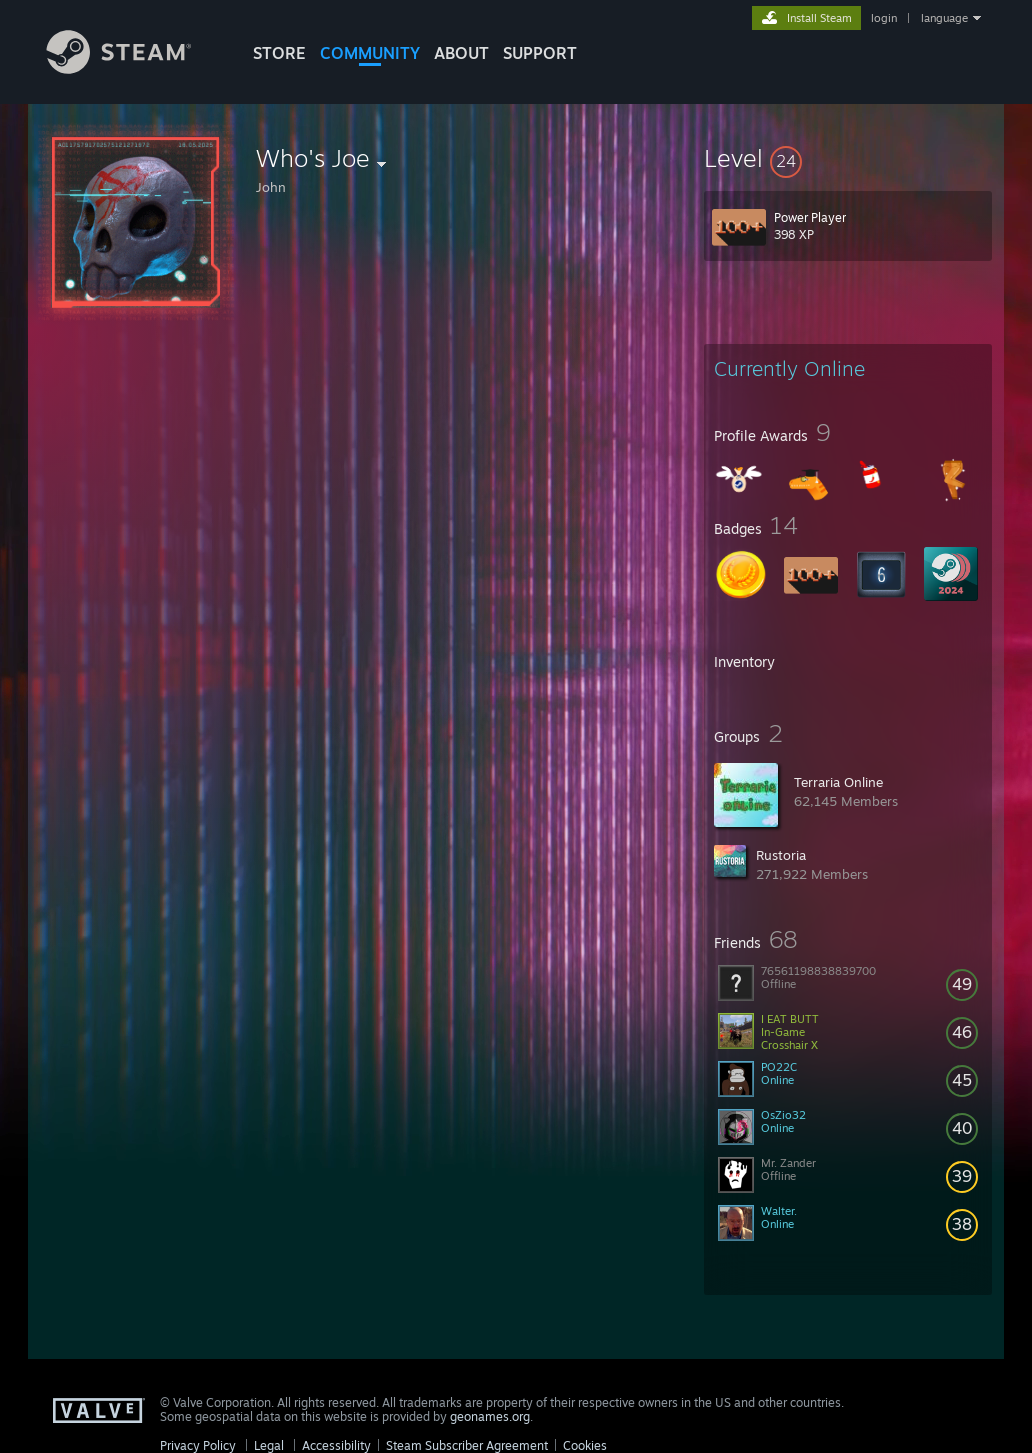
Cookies (585, 1445)
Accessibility (336, 1445)
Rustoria (781, 855)
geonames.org (490, 1416)
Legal (269, 1445)
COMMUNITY (370, 53)
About (461, 53)
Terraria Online (838, 782)
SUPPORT (540, 53)
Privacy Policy (198, 1445)
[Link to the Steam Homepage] (134, 68)
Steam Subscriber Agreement (467, 1445)
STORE (279, 53)
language (944, 18)
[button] (848, 158)
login (884, 18)
